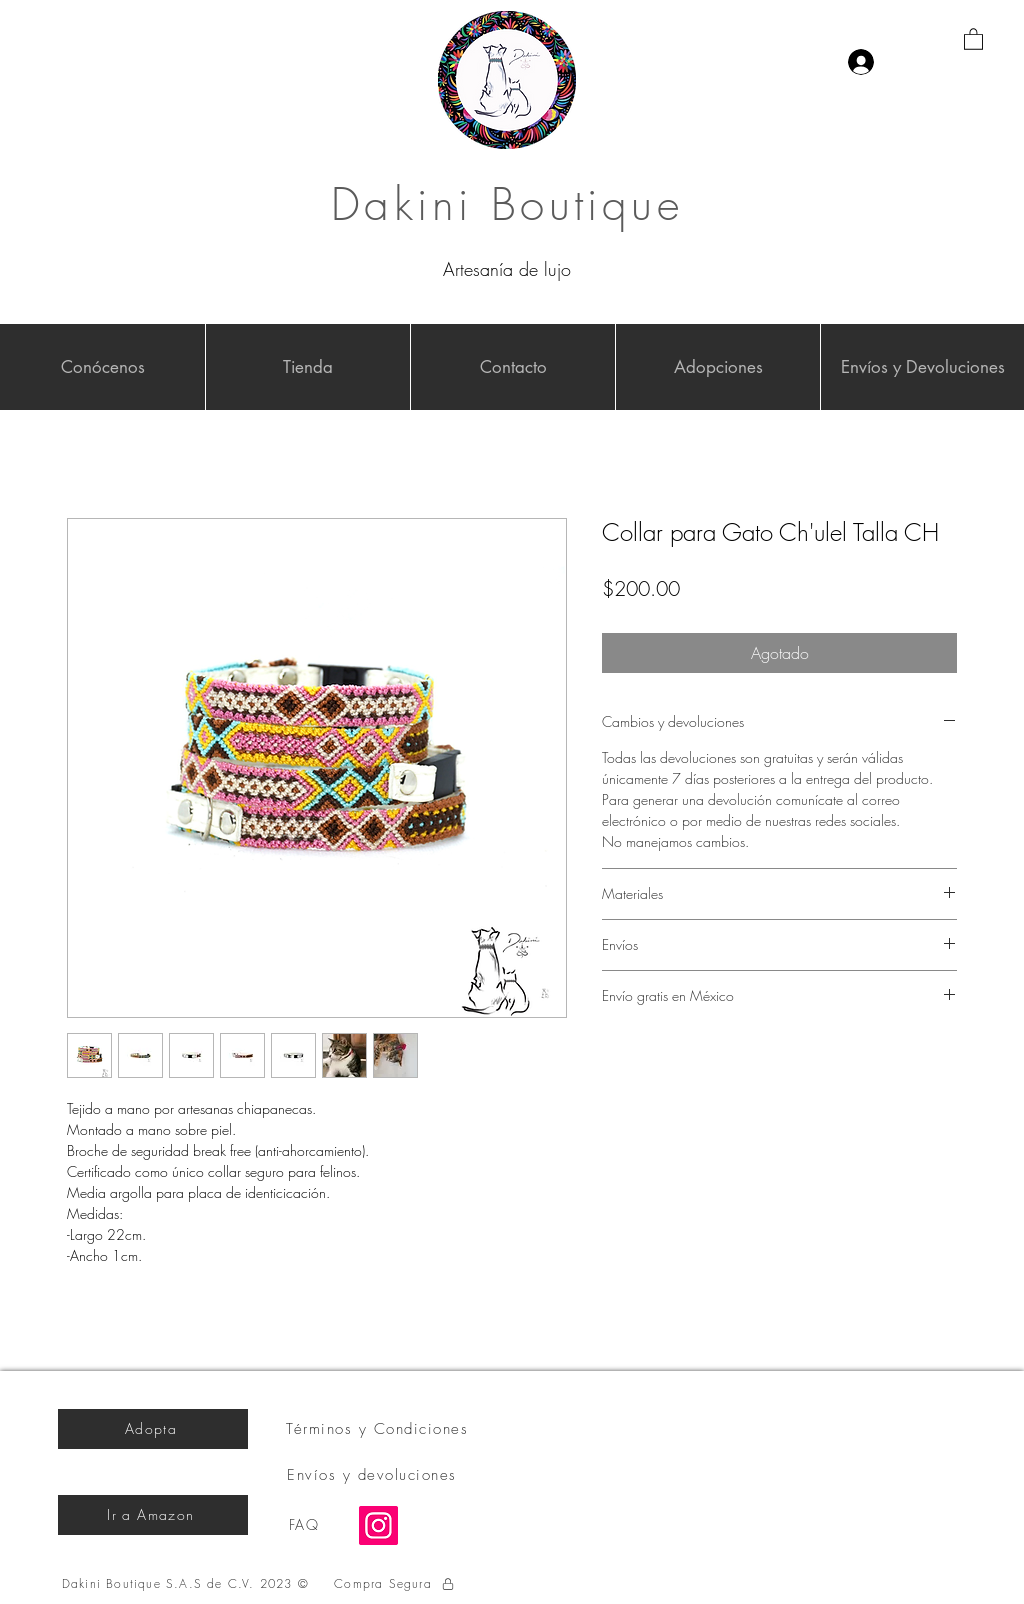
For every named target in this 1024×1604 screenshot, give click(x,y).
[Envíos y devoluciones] (374, 1475)
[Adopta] (153, 1429)
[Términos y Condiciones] (379, 1429)
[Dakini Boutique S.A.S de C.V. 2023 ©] (187, 1584)
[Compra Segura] (395, 1584)
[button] (973, 38)
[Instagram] (378, 1525)
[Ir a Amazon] (153, 1515)
